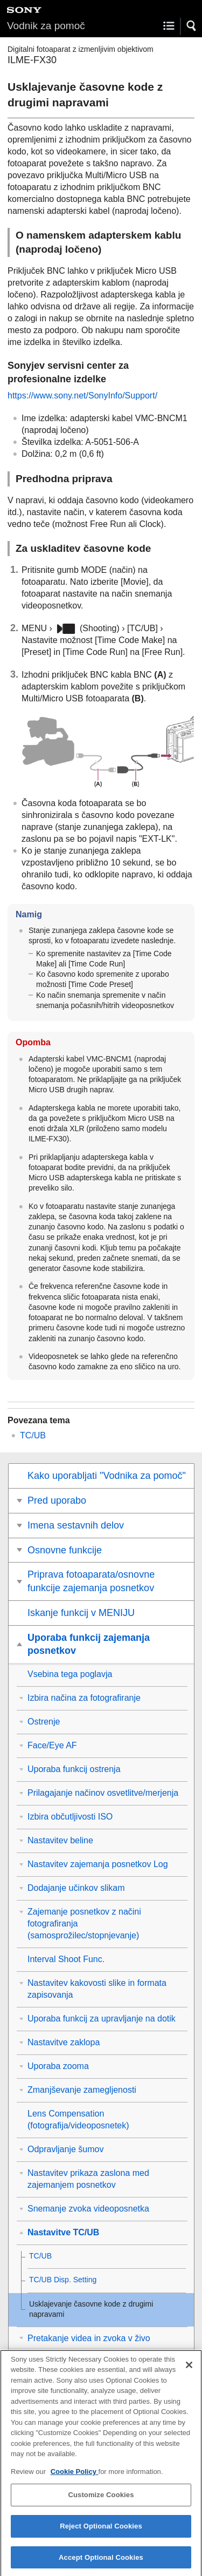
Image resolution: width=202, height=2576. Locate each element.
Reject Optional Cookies (101, 2536)
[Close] (189, 2374)
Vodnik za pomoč (46, 25)
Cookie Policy (75, 2481)
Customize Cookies (101, 2504)
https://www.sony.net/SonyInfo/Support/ (82, 395)
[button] (191, 25)
